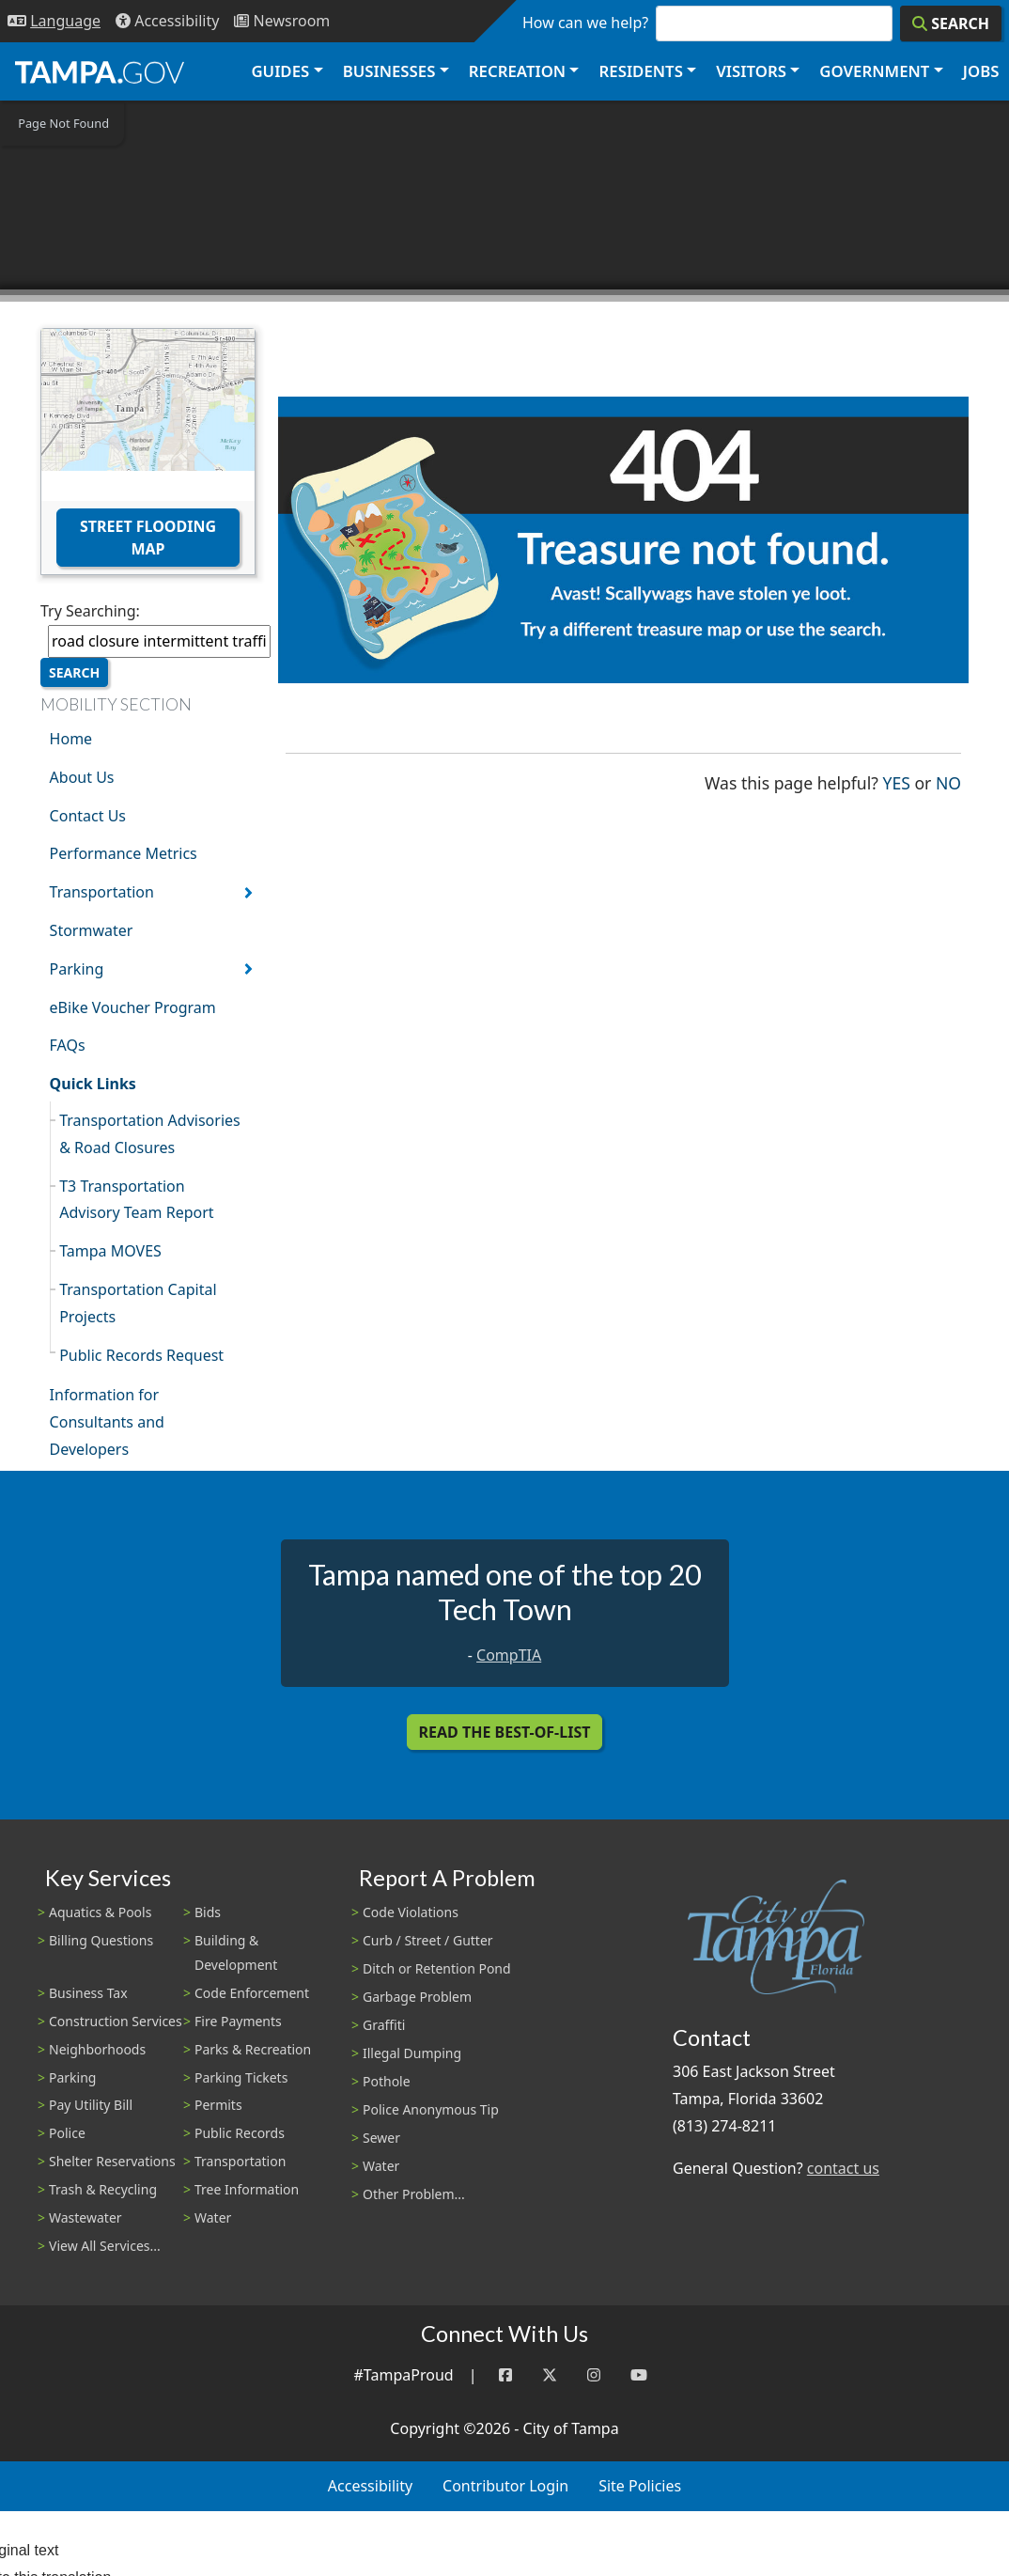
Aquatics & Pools (100, 1912)
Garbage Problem (417, 1997)
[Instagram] (593, 2375)
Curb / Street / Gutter (428, 1940)
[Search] (950, 23)
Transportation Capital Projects (137, 1303)
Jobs (981, 71)
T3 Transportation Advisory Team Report (136, 1200)
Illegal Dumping (412, 2053)
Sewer (381, 2138)
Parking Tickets (240, 2077)
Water (212, 2217)
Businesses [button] (389, 71)
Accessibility (370, 2485)
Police (67, 2133)
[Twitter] (549, 2375)
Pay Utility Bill (90, 2105)
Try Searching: (90, 611)
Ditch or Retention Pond (437, 1968)
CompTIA (508, 1655)
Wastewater (85, 2217)
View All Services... (105, 2246)
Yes (896, 781)
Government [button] (874, 71)
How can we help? (585, 22)
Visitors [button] (751, 71)
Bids (207, 1912)
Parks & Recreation (252, 2049)
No (948, 781)
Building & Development (235, 1952)
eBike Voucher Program (133, 1007)
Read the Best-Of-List (505, 1732)
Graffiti (384, 2025)
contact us (843, 2168)
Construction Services (115, 2021)
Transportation (102, 892)
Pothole (387, 2081)
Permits (218, 2105)
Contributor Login (505, 2485)
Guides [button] (280, 71)
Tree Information (246, 2189)
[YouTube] (638, 2375)
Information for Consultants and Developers (107, 1422)
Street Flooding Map (148, 537)
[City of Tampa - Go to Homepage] (99, 71)
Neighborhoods (97, 2049)
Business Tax (88, 1993)
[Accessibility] (167, 21)
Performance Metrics (123, 853)
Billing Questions (101, 1940)
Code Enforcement (251, 1993)
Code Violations (410, 1912)
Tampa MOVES (110, 1251)
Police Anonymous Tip (431, 2109)
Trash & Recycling (103, 2189)
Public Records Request (141, 1355)
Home (71, 738)
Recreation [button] (517, 71)
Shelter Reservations (112, 2161)
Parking (77, 969)
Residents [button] (641, 71)
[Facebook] (505, 2375)
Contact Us (88, 815)
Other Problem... (414, 2194)
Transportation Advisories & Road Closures (150, 1134)
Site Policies (639, 2485)
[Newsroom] (281, 21)
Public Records (239, 2133)
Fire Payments (238, 2021)
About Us (82, 777)
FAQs (67, 1045)
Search (74, 672)
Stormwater (91, 930)
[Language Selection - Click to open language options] (54, 21)
